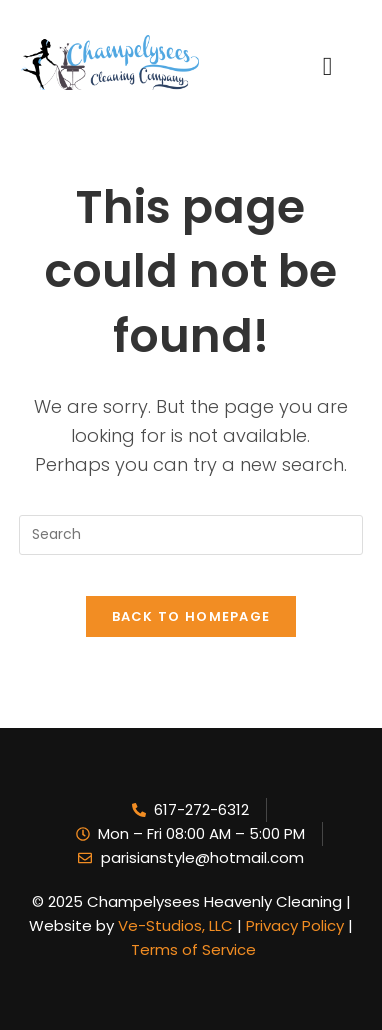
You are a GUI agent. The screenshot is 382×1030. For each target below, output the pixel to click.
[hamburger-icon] (336, 63)
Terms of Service (193, 949)
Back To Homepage (191, 616)
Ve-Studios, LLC (177, 925)
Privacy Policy (293, 925)
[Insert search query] (191, 535)
